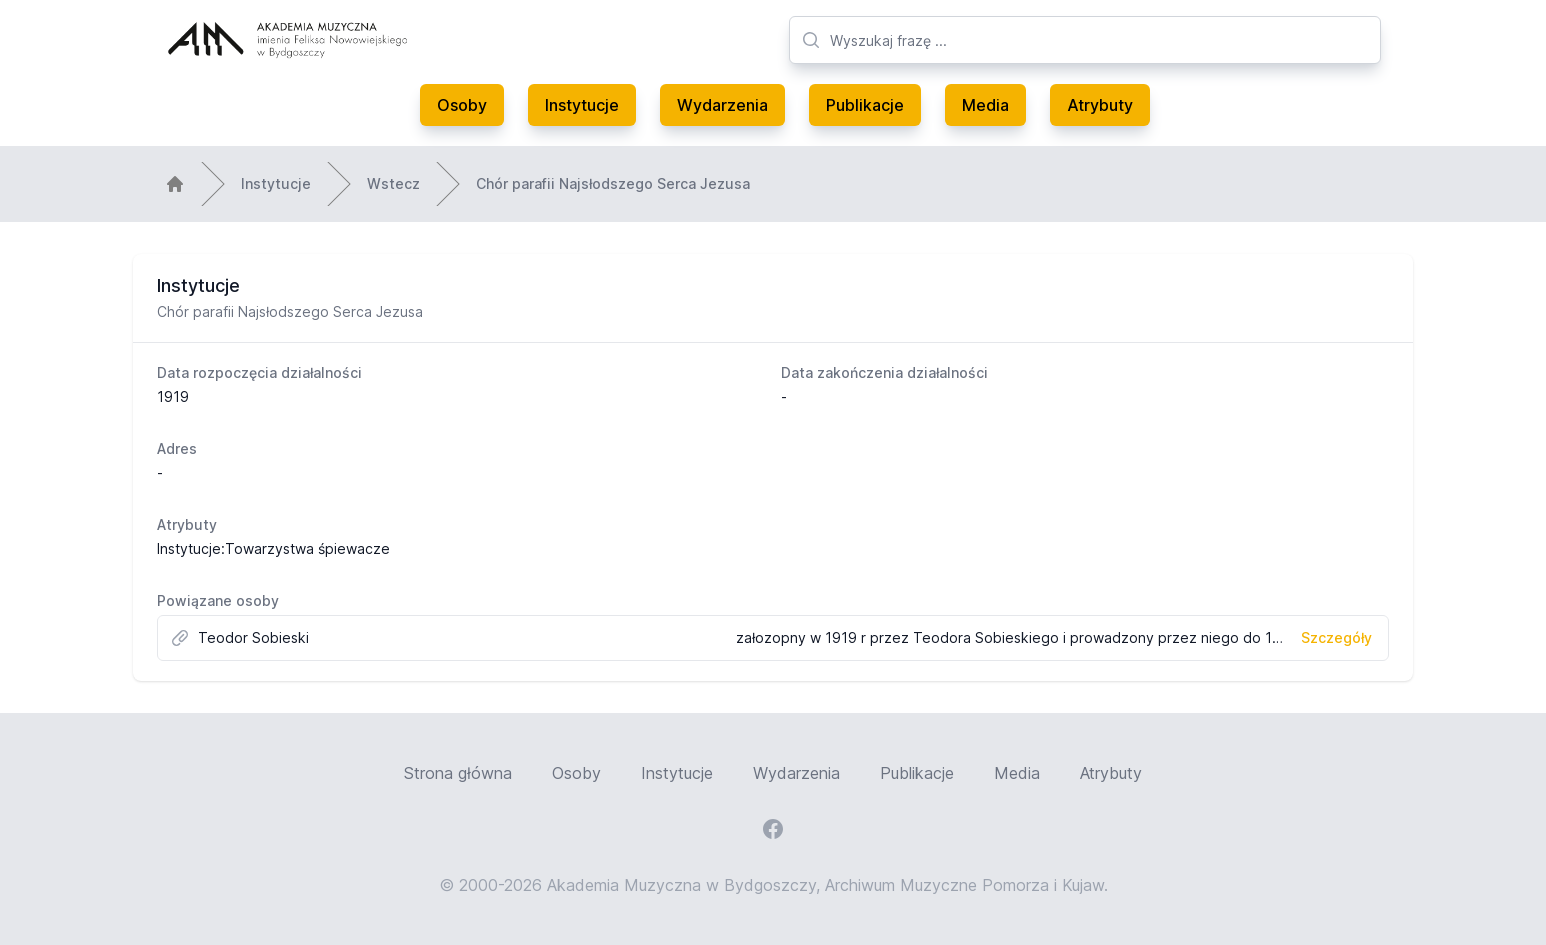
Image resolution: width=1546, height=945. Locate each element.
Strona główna (458, 773)
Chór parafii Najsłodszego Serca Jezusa (613, 183)
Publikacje (865, 105)
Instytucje (582, 105)
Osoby (462, 105)
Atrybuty (1100, 105)
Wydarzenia (722, 105)
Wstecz (393, 183)
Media (985, 105)
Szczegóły (1336, 637)
